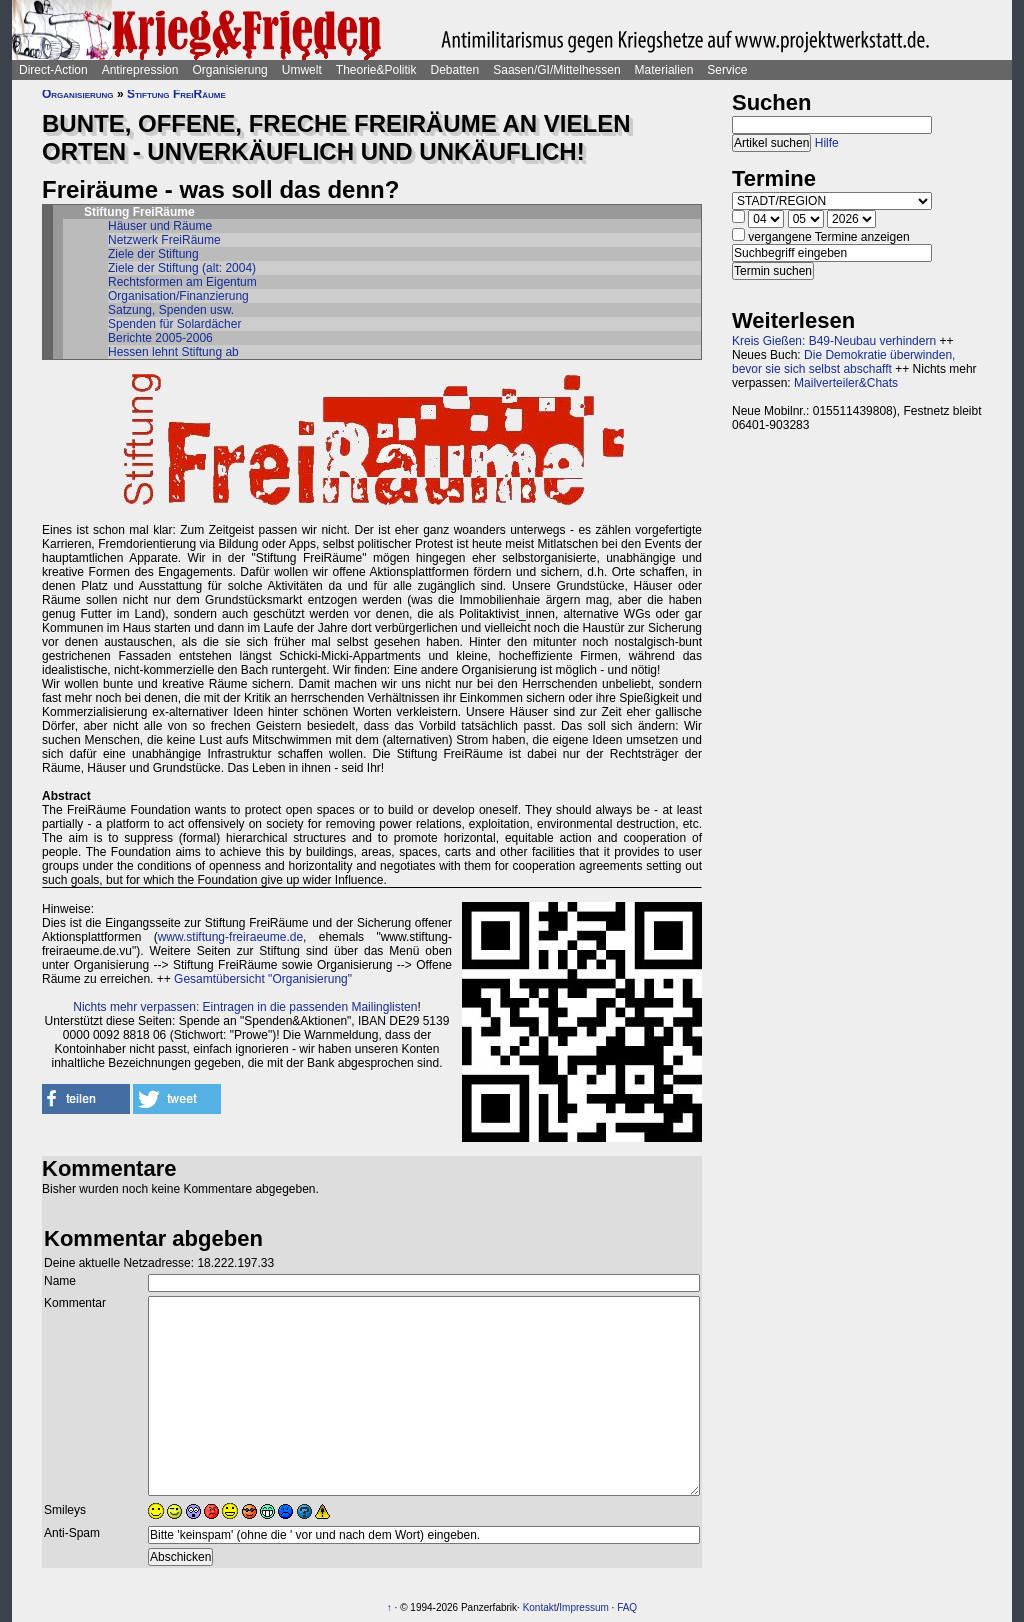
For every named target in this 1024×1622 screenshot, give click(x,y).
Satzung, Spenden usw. (171, 310)
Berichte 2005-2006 (160, 338)
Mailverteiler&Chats (846, 383)
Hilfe (827, 143)
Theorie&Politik (376, 70)
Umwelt (302, 70)
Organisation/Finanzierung (178, 296)
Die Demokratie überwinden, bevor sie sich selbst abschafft (843, 362)
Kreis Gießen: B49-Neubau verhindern (834, 341)
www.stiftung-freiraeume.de (230, 937)
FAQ (627, 1607)
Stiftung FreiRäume (176, 94)
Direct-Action (53, 70)
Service (727, 70)
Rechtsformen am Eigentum (182, 282)
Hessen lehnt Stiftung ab (173, 352)
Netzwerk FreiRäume (164, 240)
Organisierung (229, 70)
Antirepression (140, 70)
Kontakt (540, 1607)
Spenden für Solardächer (174, 324)
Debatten (455, 70)
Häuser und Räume (160, 226)
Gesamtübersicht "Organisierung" (263, 979)
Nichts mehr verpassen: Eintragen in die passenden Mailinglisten (245, 1007)
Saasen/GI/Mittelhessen (556, 70)
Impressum (583, 1607)
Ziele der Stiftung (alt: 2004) (182, 268)
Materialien (664, 70)
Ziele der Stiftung (153, 254)
